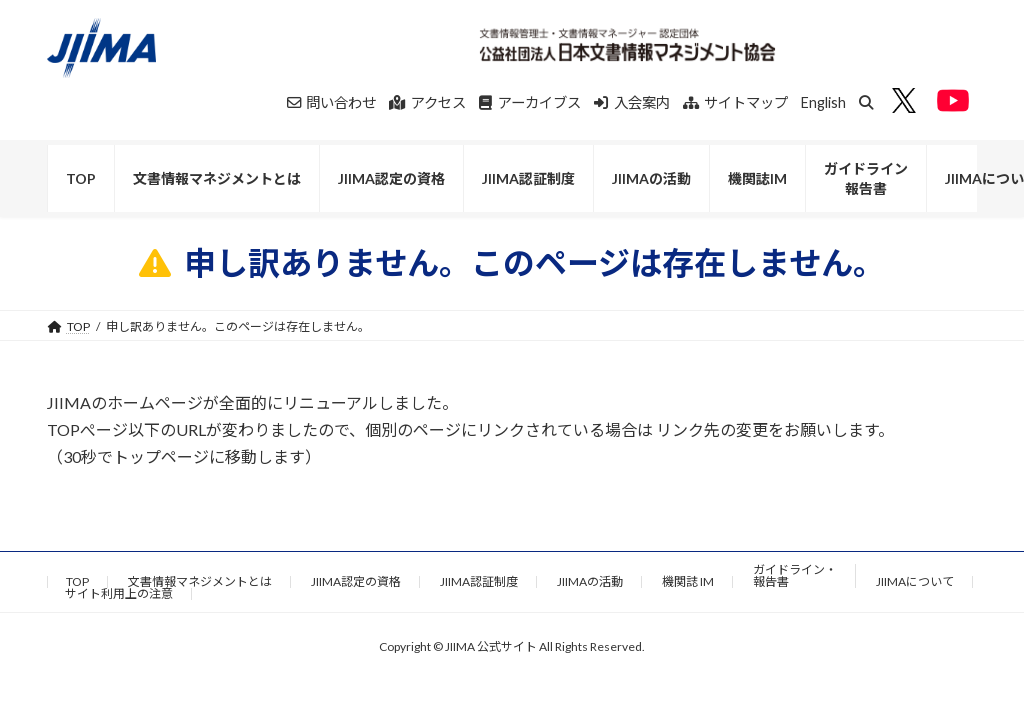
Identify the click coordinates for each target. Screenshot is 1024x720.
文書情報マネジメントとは (200, 581)
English (823, 102)
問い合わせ (332, 102)
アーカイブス (530, 102)
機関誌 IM (688, 581)
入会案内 (632, 102)
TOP (77, 581)
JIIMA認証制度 (479, 581)
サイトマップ (736, 102)
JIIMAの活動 (590, 581)
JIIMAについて (915, 581)
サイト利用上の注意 (119, 593)
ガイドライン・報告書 (795, 575)
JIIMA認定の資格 (356, 581)
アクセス (427, 102)
